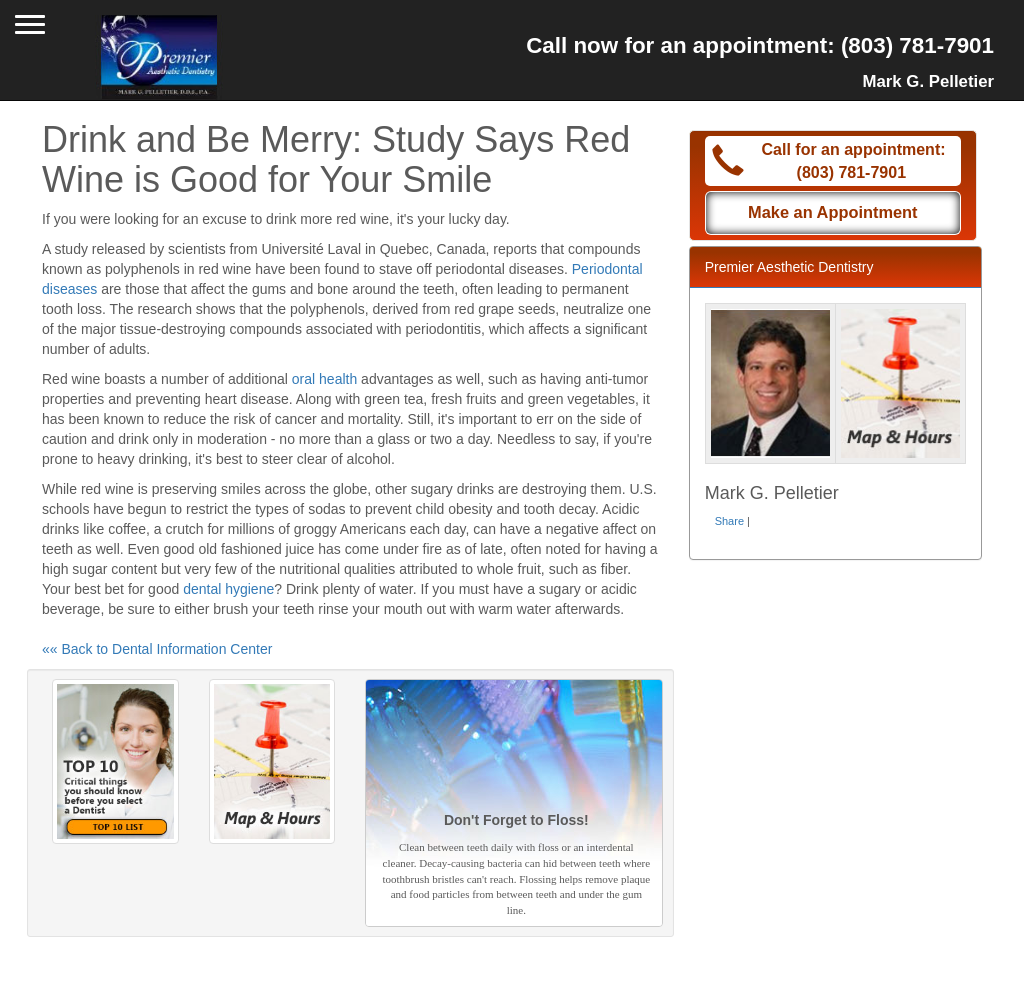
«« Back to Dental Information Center (157, 649)
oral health (324, 379)
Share (729, 521)
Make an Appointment (833, 212)
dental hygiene (228, 589)
